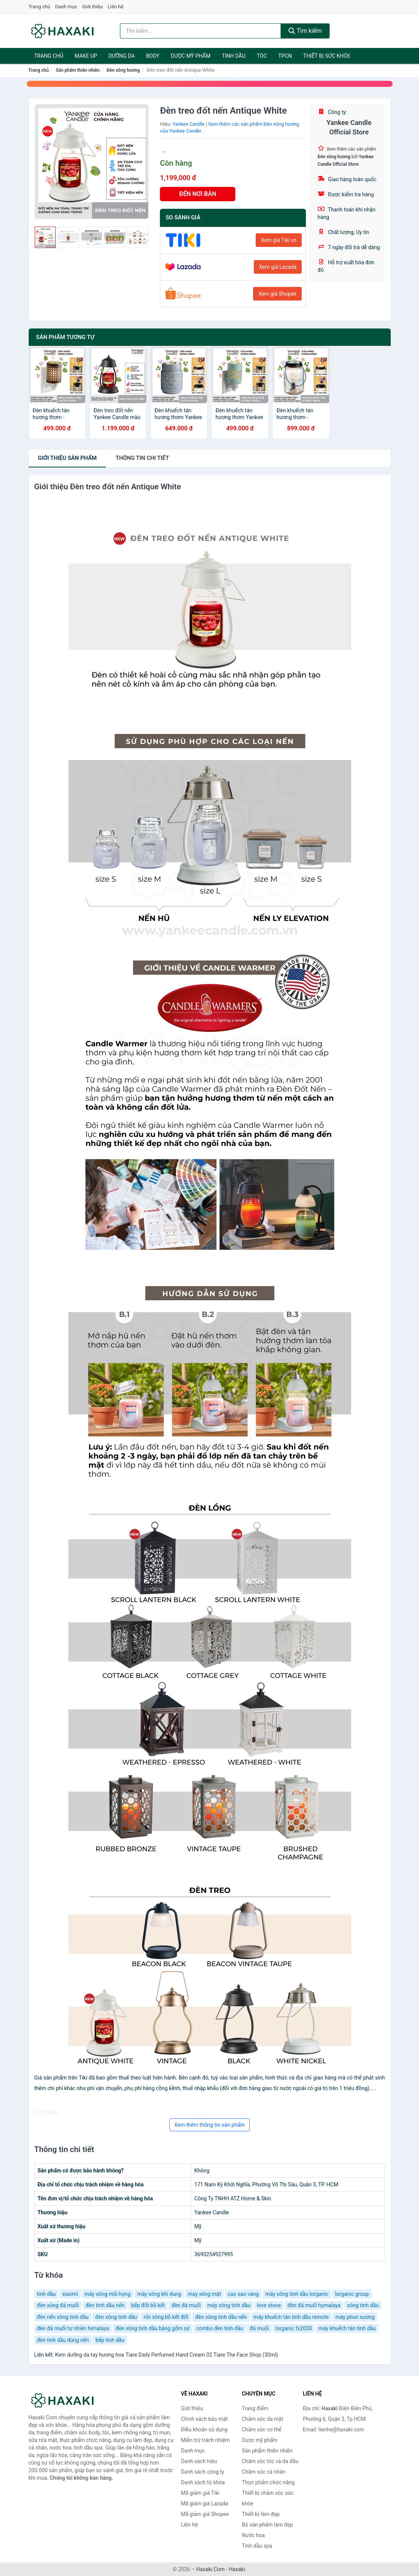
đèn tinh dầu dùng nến (63, 2340)
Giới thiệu (92, 6)
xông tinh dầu (363, 2305)
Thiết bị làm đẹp (260, 2514)
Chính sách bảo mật (204, 2419)
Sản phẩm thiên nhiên (78, 70)
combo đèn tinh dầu (219, 2328)
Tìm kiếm (305, 30)
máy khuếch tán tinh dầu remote (291, 2317)
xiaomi (70, 2294)
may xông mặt (204, 2294)
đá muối (259, 2328)
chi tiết (142, 458)
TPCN (285, 56)
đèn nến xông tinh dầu (63, 2317)
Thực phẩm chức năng (268, 2482)
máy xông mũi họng (107, 2294)
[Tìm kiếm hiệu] (200, 31)
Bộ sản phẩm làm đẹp (267, 2525)
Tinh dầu (234, 56)
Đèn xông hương (123, 70)
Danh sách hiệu (199, 2461)
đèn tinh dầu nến (105, 2305)
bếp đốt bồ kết (148, 2305)
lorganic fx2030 (293, 2328)
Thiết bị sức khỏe (326, 56)
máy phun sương (354, 2317)
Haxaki (237, 2569)
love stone (269, 2305)
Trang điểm (255, 2408)
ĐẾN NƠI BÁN (197, 193)
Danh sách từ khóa (203, 2482)
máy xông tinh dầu (228, 2305)
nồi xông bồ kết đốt (166, 2317)
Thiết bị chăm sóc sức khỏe (267, 2498)
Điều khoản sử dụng (204, 2429)
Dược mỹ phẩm (190, 56)
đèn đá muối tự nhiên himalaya (73, 2328)
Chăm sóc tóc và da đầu (270, 2461)
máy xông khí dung (159, 2294)
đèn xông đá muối (58, 2305)
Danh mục (66, 6)
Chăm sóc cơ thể (261, 2429)
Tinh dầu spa (257, 2546)
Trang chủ (39, 6)
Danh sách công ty (202, 2472)
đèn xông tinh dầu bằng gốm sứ (153, 2328)
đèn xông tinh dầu (116, 2317)
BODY (153, 56)
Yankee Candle (188, 124)
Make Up (86, 56)
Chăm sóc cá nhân (263, 2472)
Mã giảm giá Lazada (205, 2503)
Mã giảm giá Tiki (200, 2493)
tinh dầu (46, 2294)
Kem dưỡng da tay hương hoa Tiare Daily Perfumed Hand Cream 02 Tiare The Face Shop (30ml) (166, 2355)
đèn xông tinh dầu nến (221, 2317)
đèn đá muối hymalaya (314, 2305)
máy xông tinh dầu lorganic (297, 2294)
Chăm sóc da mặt (262, 2419)
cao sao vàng (243, 2294)
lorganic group (351, 2294)
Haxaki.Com (210, 2569)
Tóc (262, 56)
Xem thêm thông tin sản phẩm (209, 2125)
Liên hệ (116, 6)
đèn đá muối (186, 2305)
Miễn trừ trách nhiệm (205, 2440)
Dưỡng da (121, 56)
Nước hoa (253, 2535)
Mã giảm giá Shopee (205, 2514)
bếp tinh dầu (109, 2340)
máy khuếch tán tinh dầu (347, 2328)
